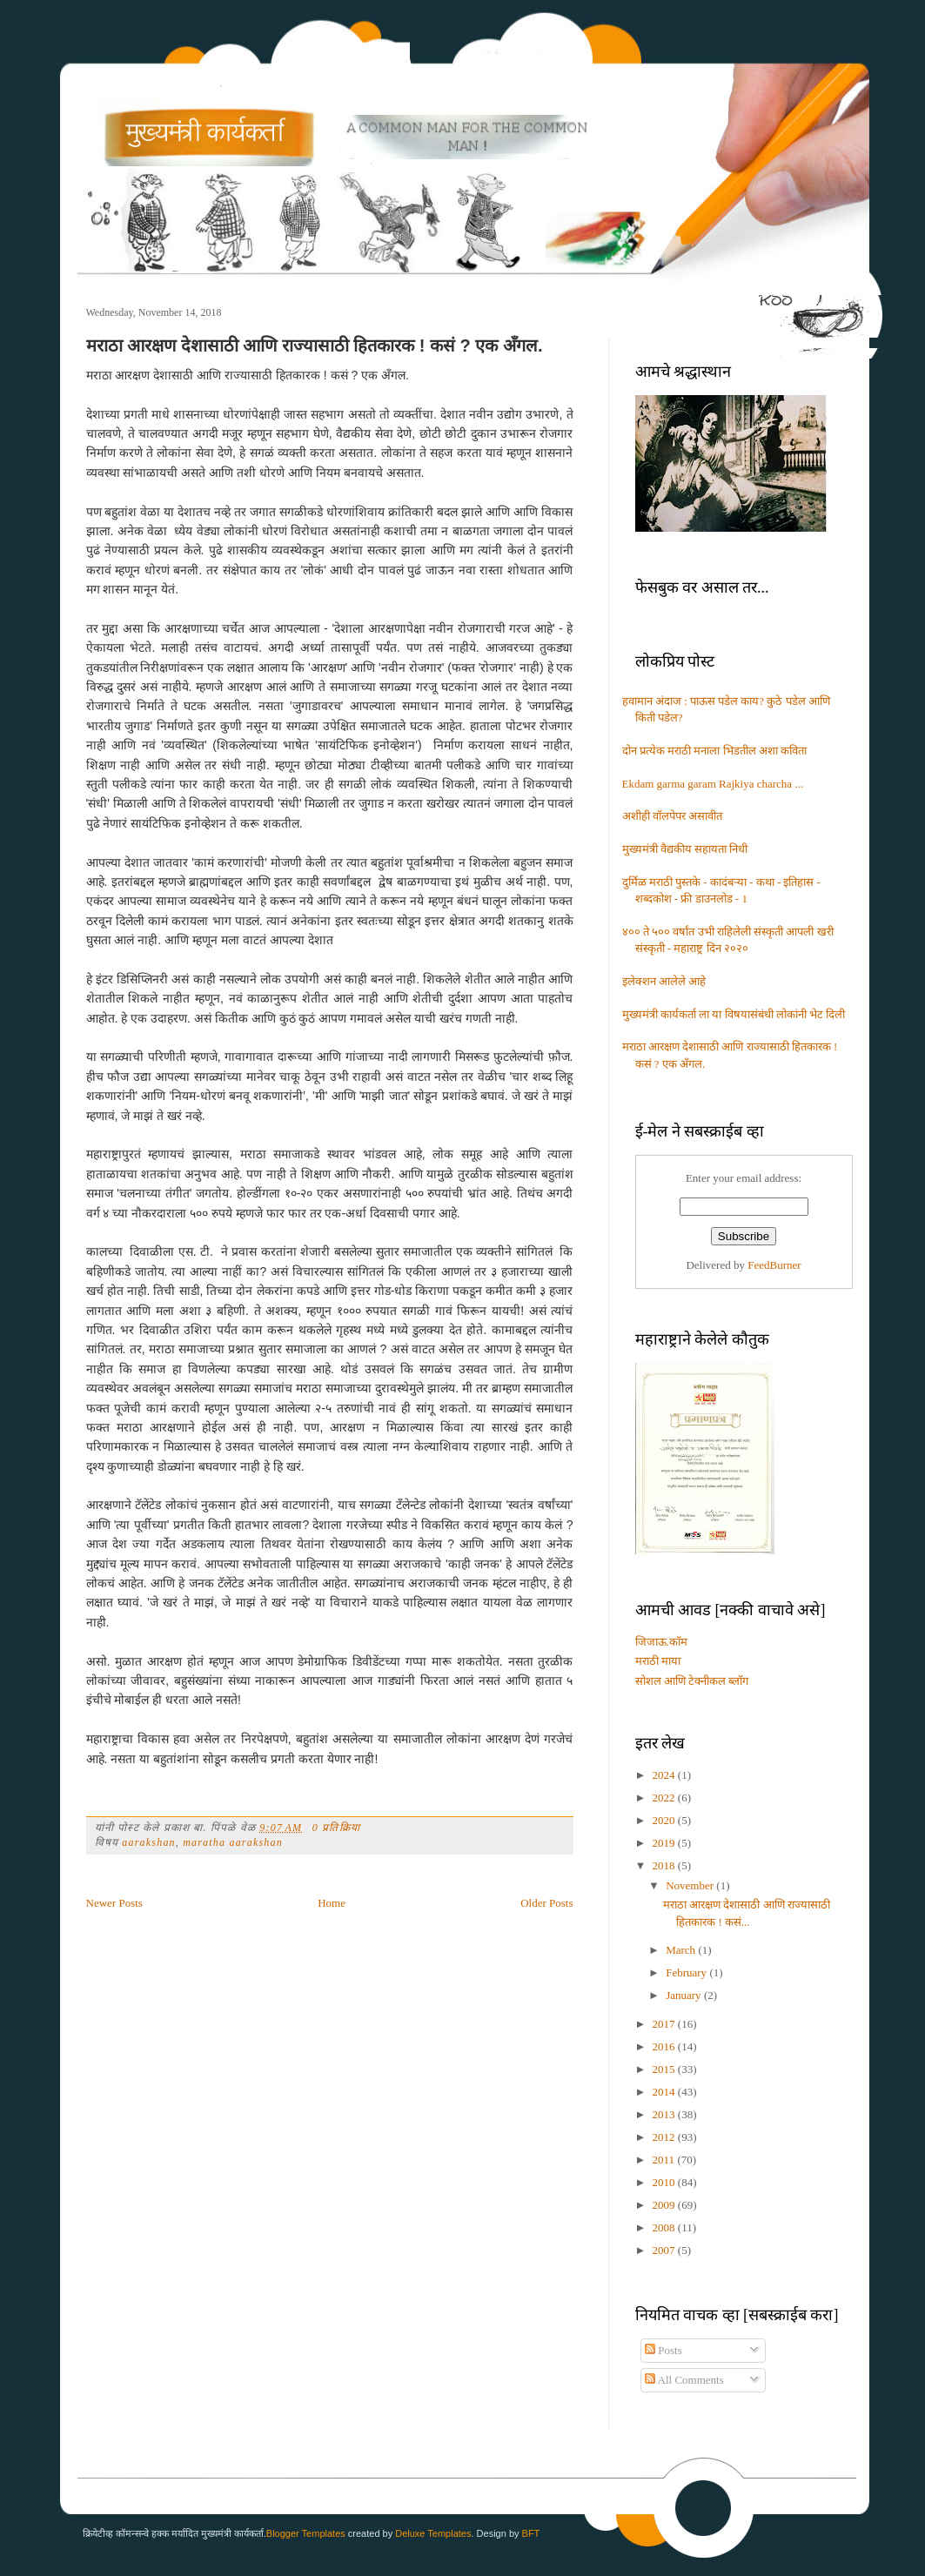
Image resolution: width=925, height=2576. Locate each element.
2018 (665, 1865)
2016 (665, 2046)
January (685, 1995)
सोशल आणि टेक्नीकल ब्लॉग (692, 1680)
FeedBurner (774, 1264)
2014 (665, 2091)
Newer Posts (114, 1902)
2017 (665, 2023)
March (682, 1949)
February (687, 1972)
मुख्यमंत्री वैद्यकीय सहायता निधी (685, 848)
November (691, 1885)
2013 (665, 2114)
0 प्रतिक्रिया (336, 1827)
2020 (665, 1820)
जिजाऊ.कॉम (661, 1641)
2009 (665, 2204)
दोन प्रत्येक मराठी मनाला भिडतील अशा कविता (715, 750)
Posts (663, 2350)
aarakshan (148, 1842)
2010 (665, 2182)
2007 (665, 2250)
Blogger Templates (305, 2533)
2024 (665, 1774)
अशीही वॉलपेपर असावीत (672, 815)
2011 (665, 2159)
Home (331, 1902)
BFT (531, 2533)
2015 (665, 2069)
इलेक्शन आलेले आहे (664, 981)
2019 (665, 1842)
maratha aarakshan (233, 1842)
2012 (665, 2136)
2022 (665, 1797)
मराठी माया (657, 1660)
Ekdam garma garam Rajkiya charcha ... (713, 783)
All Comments (684, 2379)
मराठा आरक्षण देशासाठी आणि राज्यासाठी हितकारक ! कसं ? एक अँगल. (314, 345)
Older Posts (546, 1902)
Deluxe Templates (433, 2533)
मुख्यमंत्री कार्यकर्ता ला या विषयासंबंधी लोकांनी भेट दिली (734, 1014)
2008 (665, 2227)
